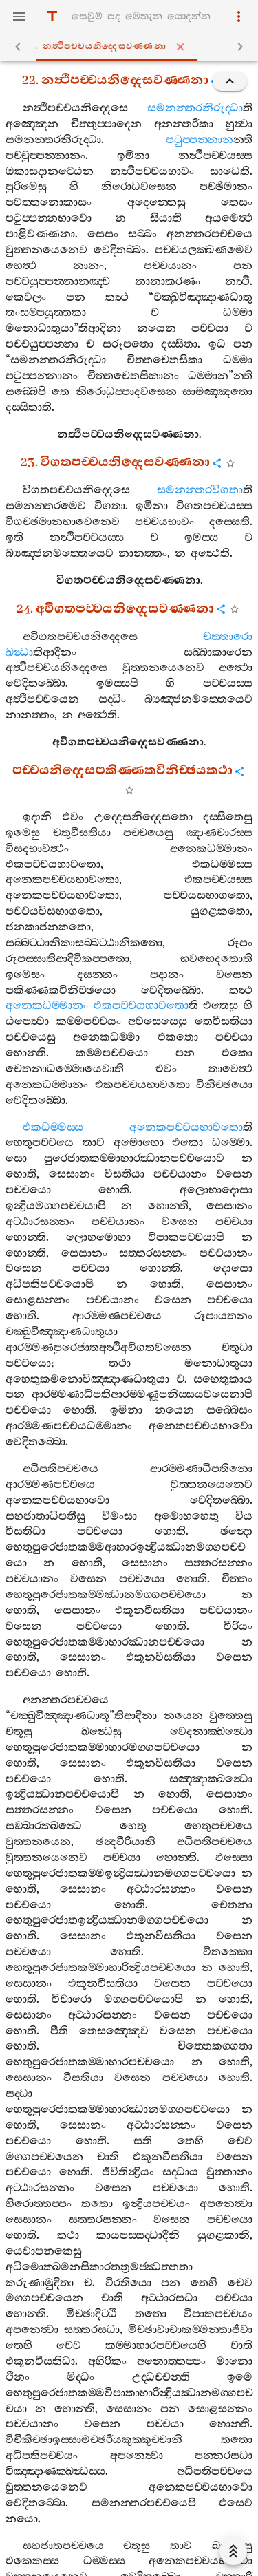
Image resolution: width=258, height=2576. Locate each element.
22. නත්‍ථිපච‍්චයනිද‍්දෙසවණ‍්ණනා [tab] (132, 47)
